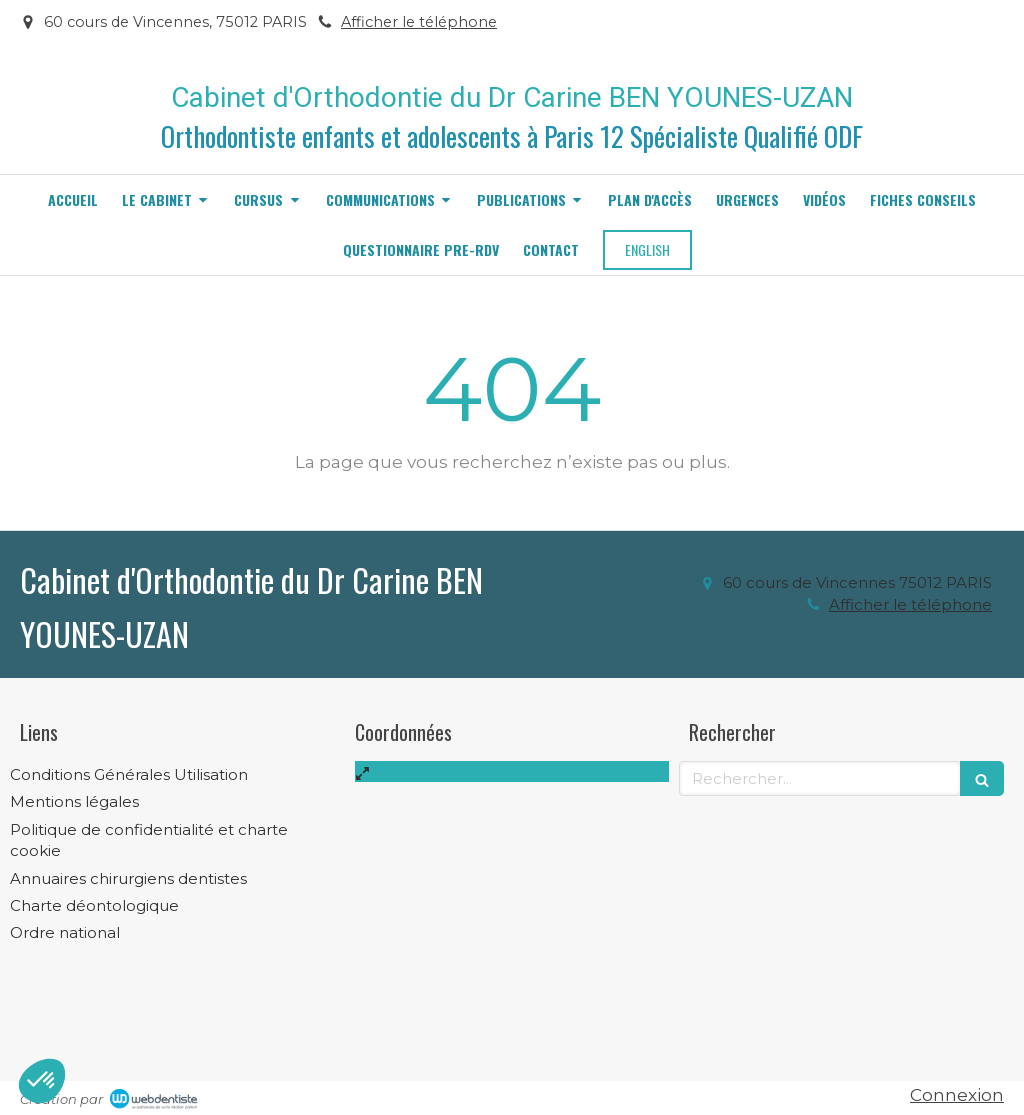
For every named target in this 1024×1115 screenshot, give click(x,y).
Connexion (957, 1095)
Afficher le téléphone (419, 22)
